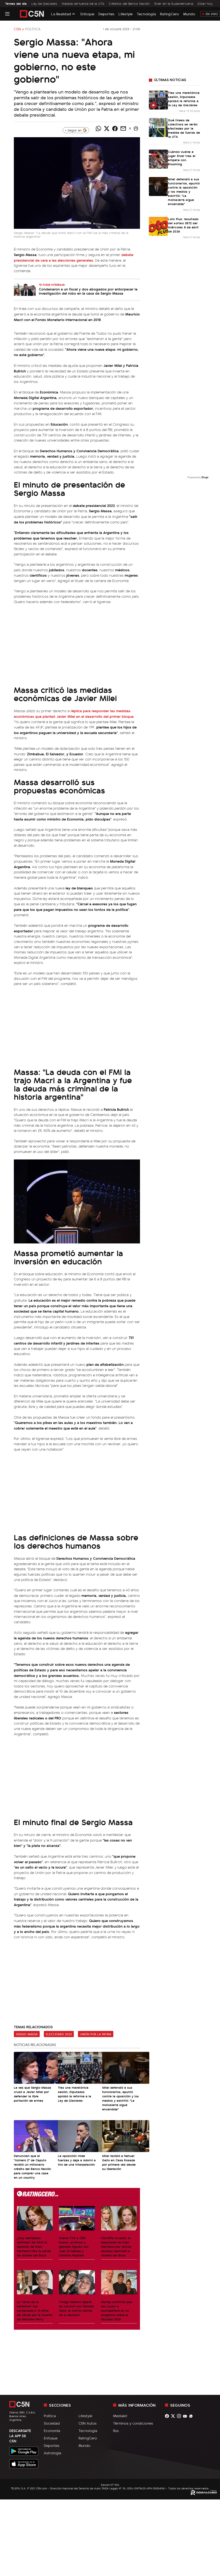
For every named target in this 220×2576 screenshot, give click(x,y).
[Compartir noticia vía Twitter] (107, 128)
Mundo (189, 13)
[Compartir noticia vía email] (123, 128)
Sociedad (52, 2423)
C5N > (19, 29)
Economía (52, 2430)
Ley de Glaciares (44, 3)
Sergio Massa (27, 2034)
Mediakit (120, 2415)
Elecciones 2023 (59, 2034)
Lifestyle (125, 13)
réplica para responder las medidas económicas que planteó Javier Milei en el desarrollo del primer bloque (74, 713)
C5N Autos (88, 2423)
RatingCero (169, 13)
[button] (136, 128)
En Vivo (210, 14)
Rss (116, 2430)
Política (33, 29)
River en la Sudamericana (173, 3)
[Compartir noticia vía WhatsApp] (98, 128)
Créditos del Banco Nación (129, 3)
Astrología (52, 2452)
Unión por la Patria (95, 2034)
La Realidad (61, 13)
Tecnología (146, 13)
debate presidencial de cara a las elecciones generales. (73, 257)
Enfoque (87, 13)
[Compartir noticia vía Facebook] (115, 128)
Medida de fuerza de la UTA (83, 3)
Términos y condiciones (133, 2423)
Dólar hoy (205, 3)
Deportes (106, 13)
